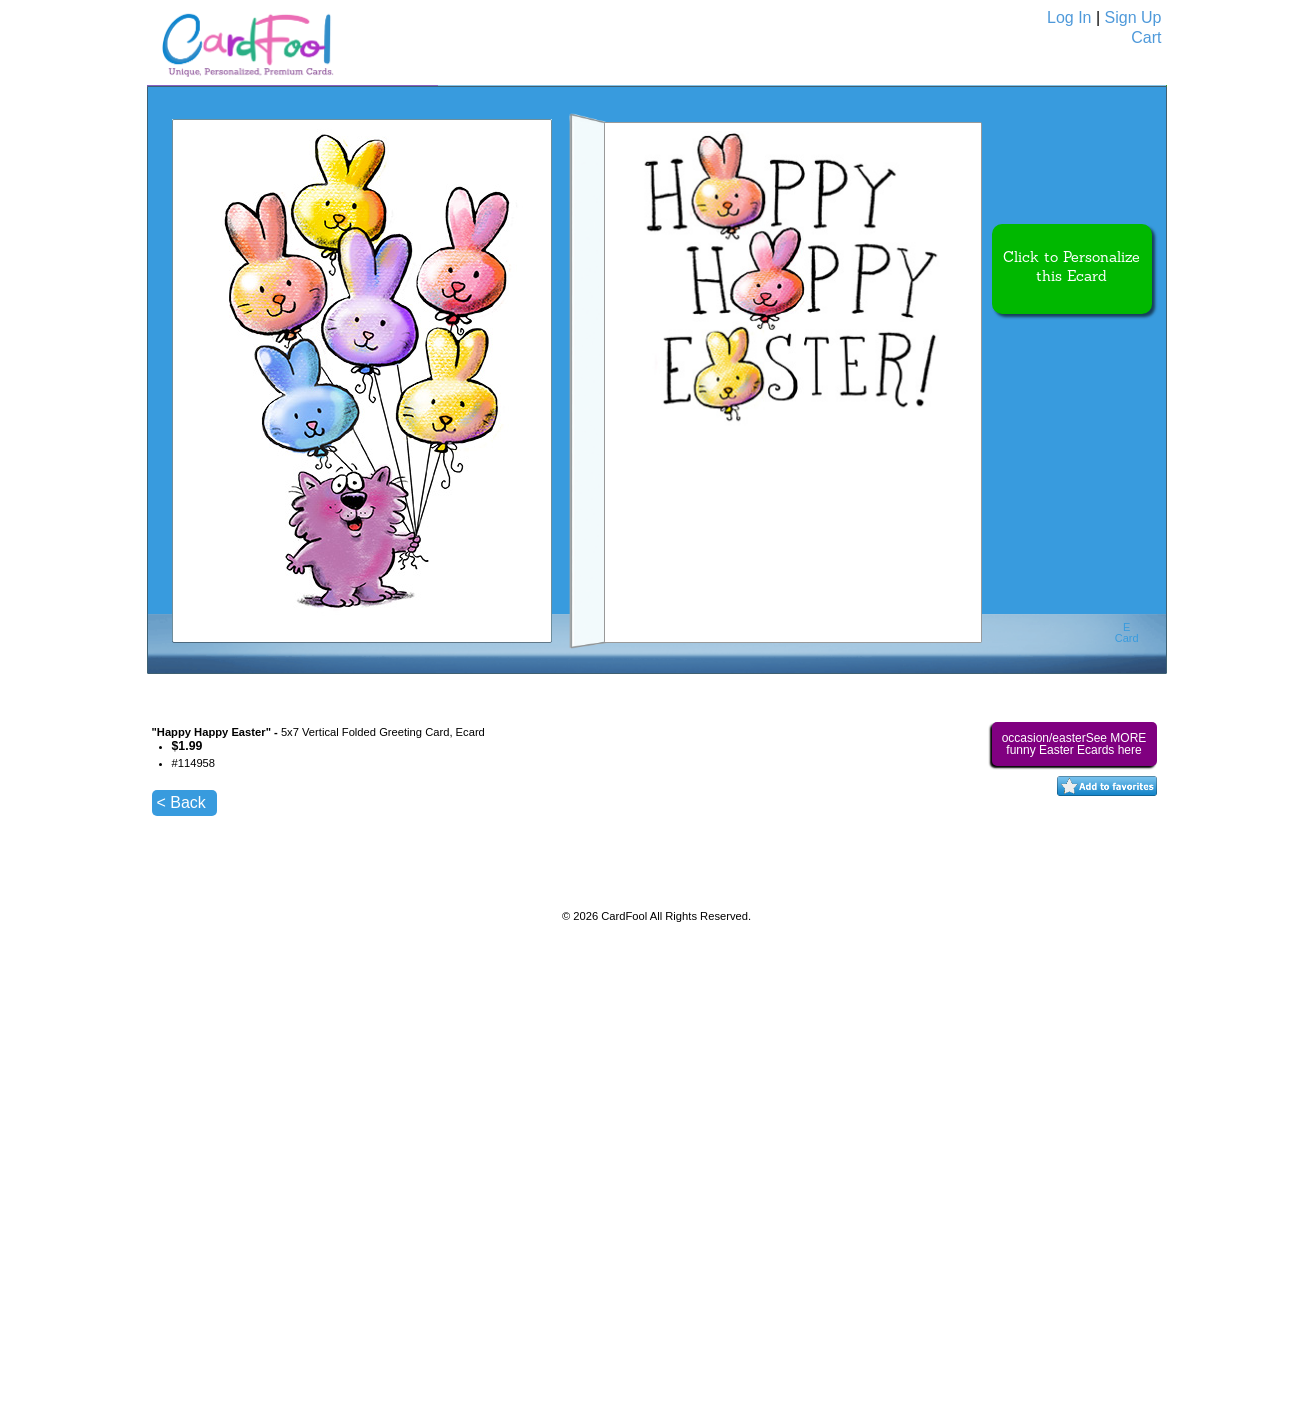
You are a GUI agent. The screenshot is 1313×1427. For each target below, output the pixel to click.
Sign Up (1133, 17)
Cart (1146, 37)
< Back (181, 802)
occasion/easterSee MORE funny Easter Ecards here (1074, 744)
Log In (1069, 17)
